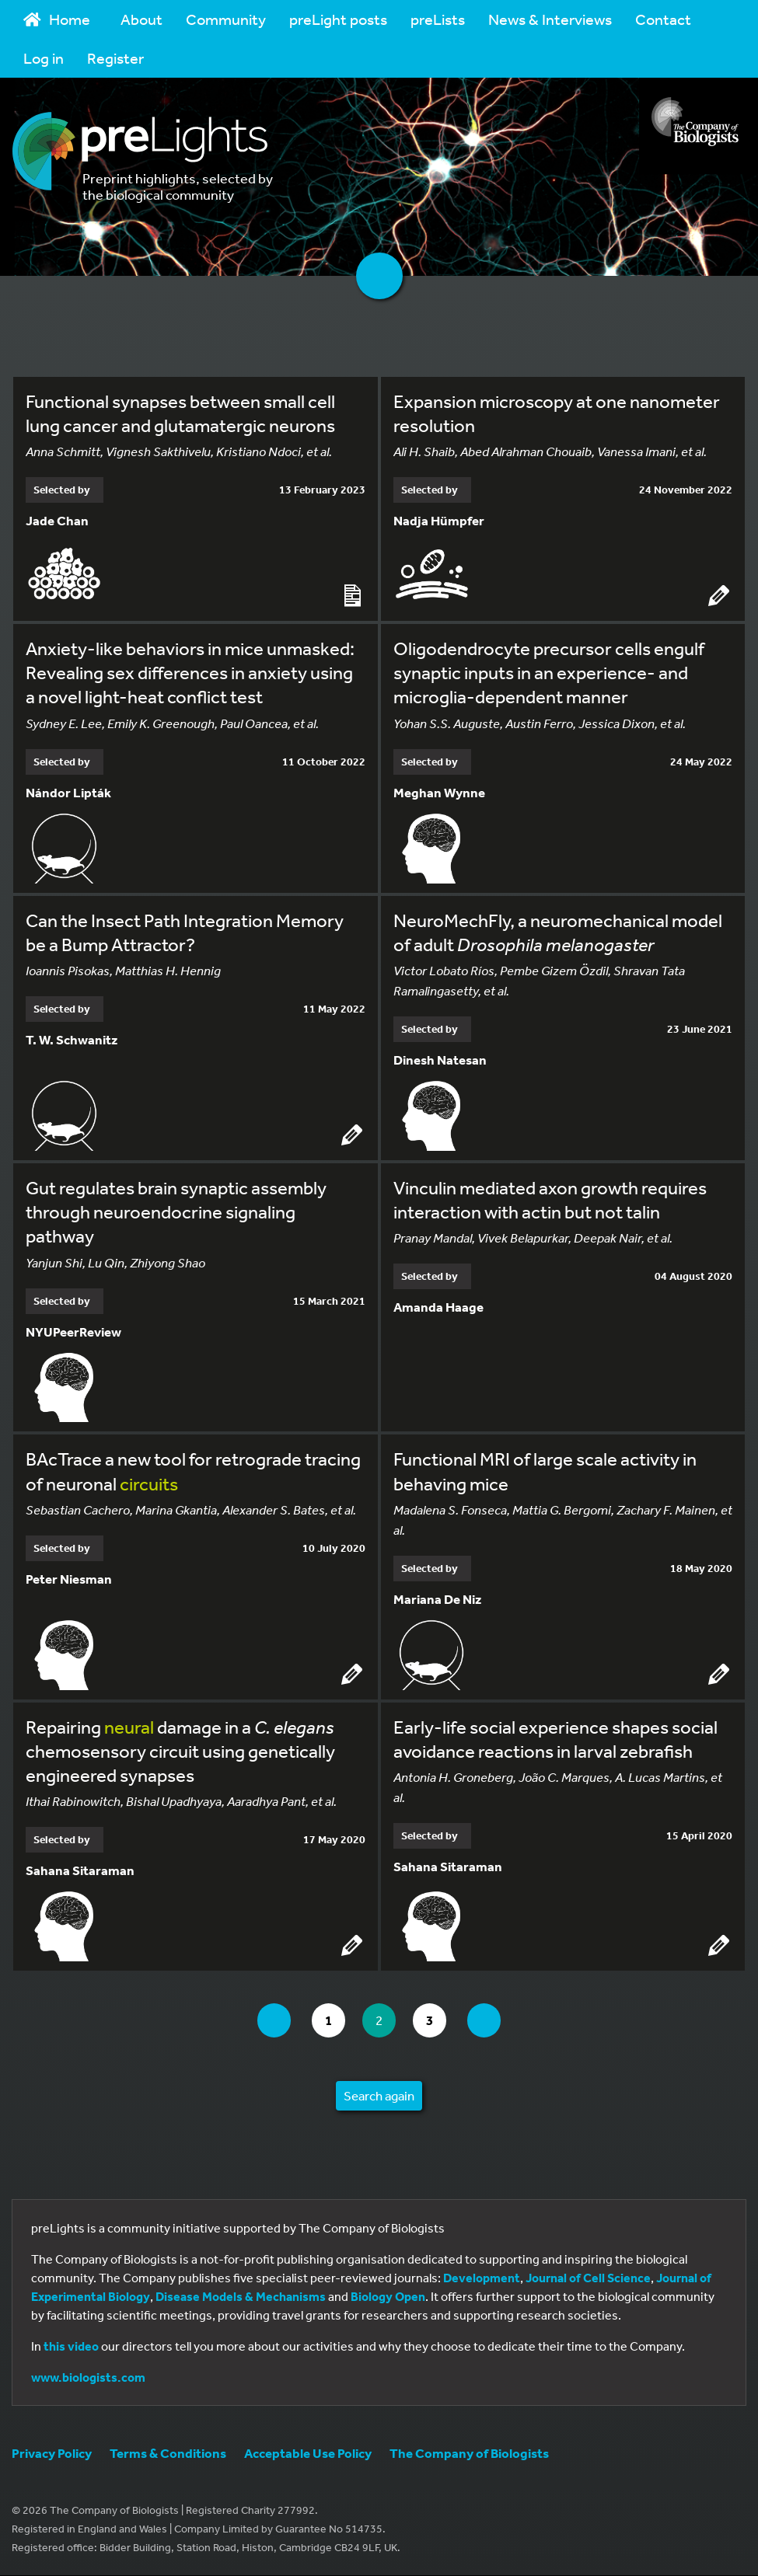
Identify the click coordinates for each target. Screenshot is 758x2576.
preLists (437, 19)
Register (115, 58)
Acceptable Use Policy (308, 2453)
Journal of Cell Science (588, 2278)
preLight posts (338, 19)
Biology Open (388, 2297)
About (141, 19)
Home (56, 19)
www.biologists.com (88, 2378)
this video (71, 2347)
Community (226, 19)
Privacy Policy (52, 2453)
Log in (43, 58)
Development (481, 2278)
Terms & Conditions (168, 2453)
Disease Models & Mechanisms (240, 2297)
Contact (663, 19)
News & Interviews (550, 19)
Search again (379, 2096)
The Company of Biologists (469, 2453)
